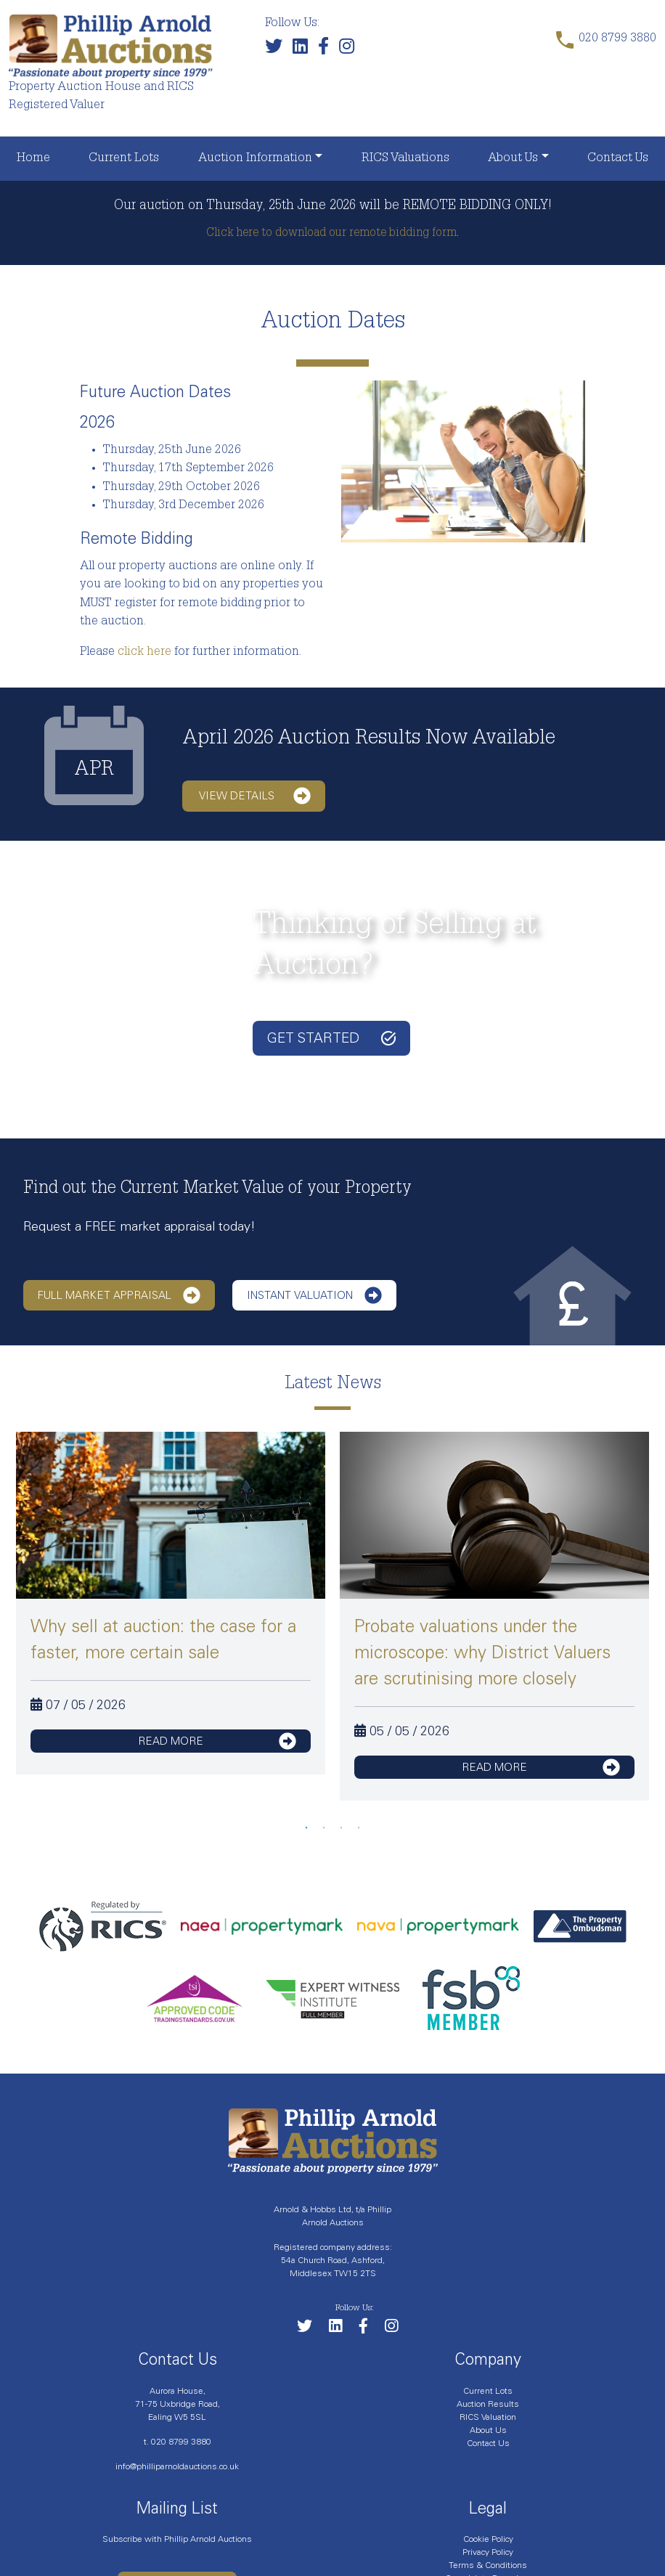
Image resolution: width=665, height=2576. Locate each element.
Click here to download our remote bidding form (331, 234)
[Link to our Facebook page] (327, 50)
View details (255, 795)
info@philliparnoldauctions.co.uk (177, 2466)
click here (144, 652)
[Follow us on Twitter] (277, 50)
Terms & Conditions (488, 2565)
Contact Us (617, 158)
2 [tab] (324, 1828)
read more (217, 1741)
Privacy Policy (487, 2552)
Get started (331, 1038)
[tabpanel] (170, 1603)
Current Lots (124, 158)
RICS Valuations (405, 158)
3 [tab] (341, 1828)
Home (33, 158)
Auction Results (488, 2404)
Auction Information (255, 158)
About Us (513, 158)
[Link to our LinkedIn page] (304, 50)
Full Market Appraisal (119, 1295)
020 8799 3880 (181, 2442)
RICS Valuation (488, 2417)
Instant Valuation (314, 1295)
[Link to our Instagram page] (350, 50)
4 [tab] (358, 1828)
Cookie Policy (488, 2539)
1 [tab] (306, 1828)
